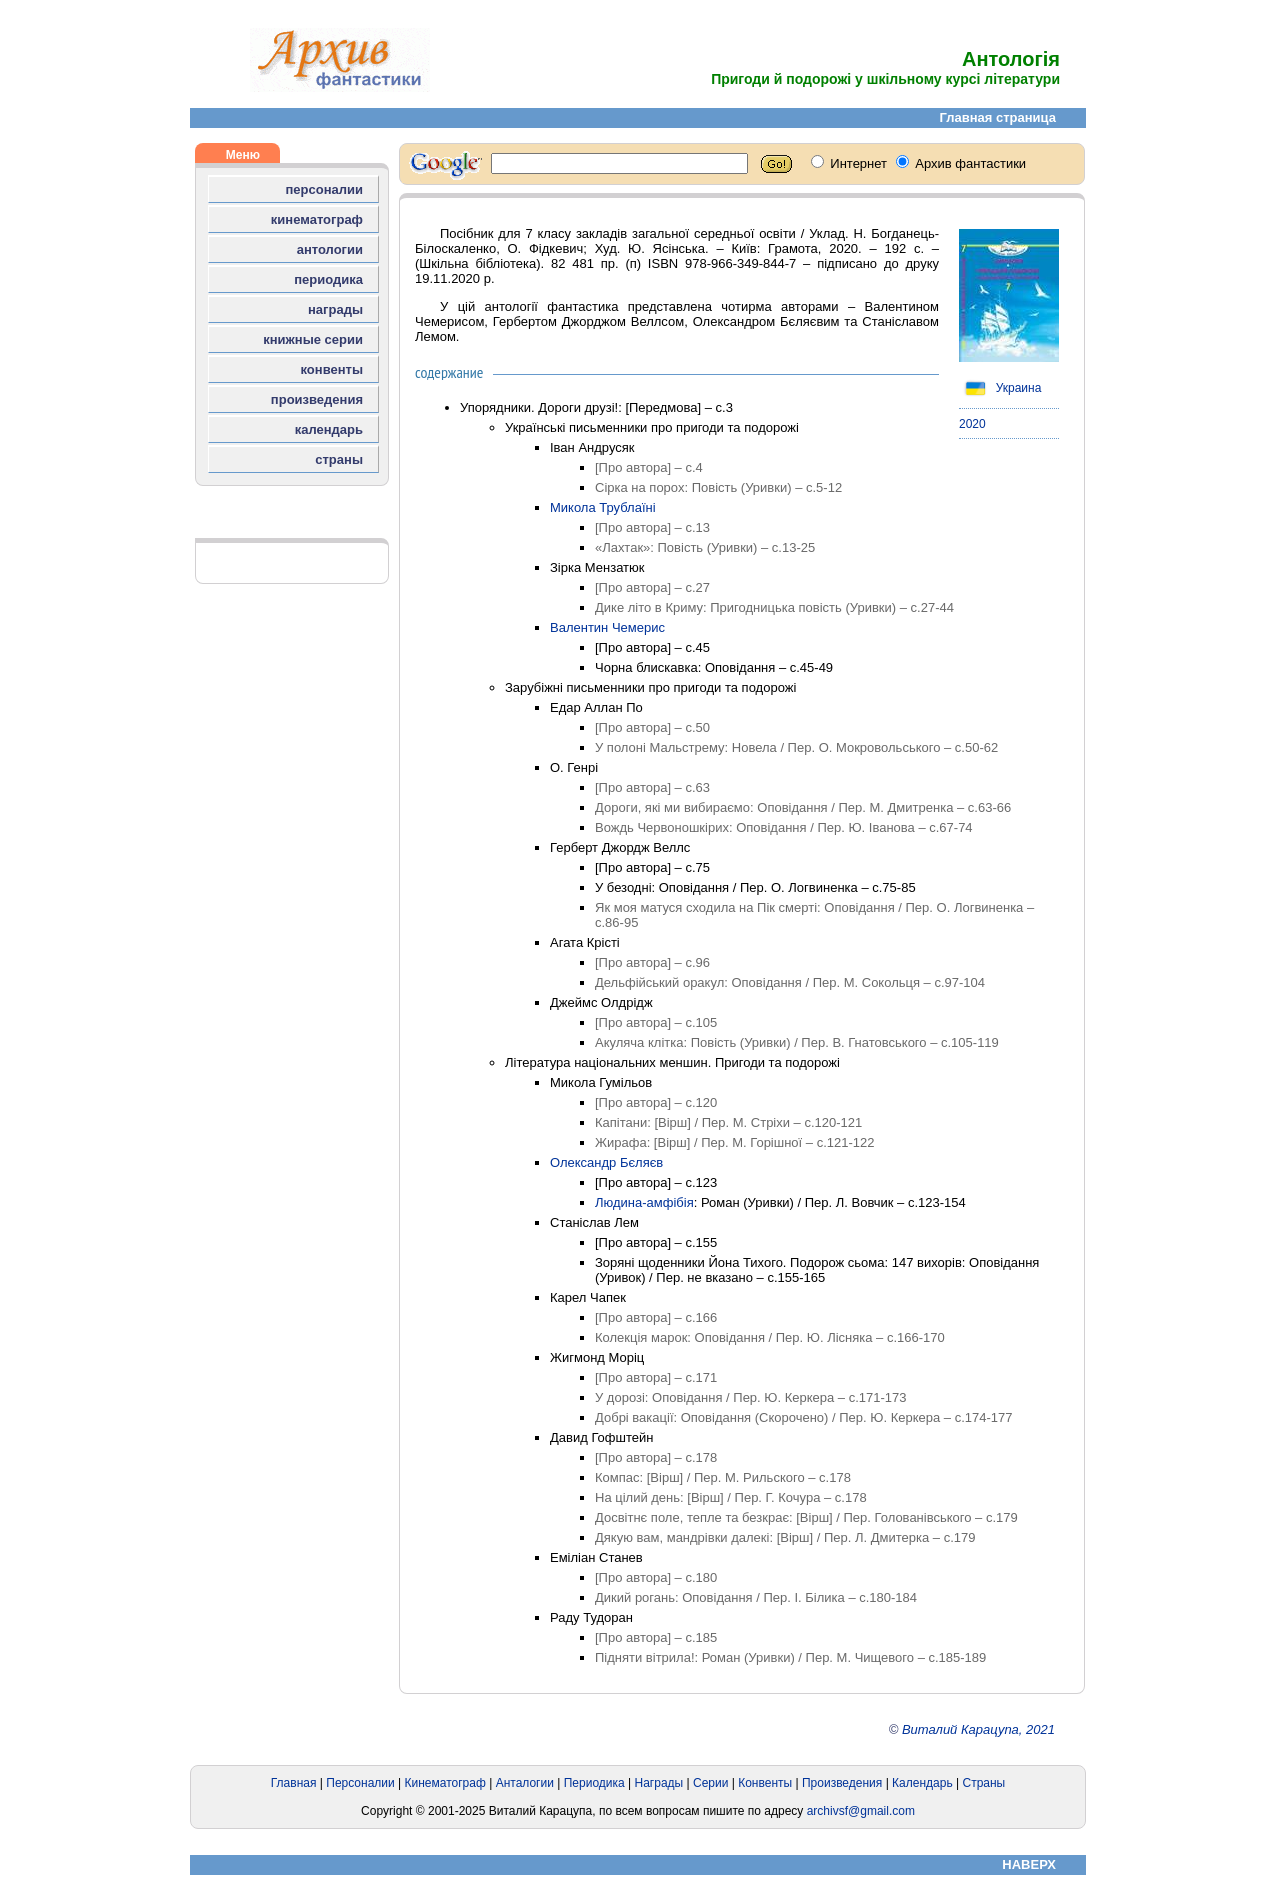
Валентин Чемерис (607, 627)
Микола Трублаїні (603, 507)
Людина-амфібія (644, 1202)
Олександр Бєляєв (606, 1162)
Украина (1000, 388)
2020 (972, 424)
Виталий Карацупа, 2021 (978, 1729)
